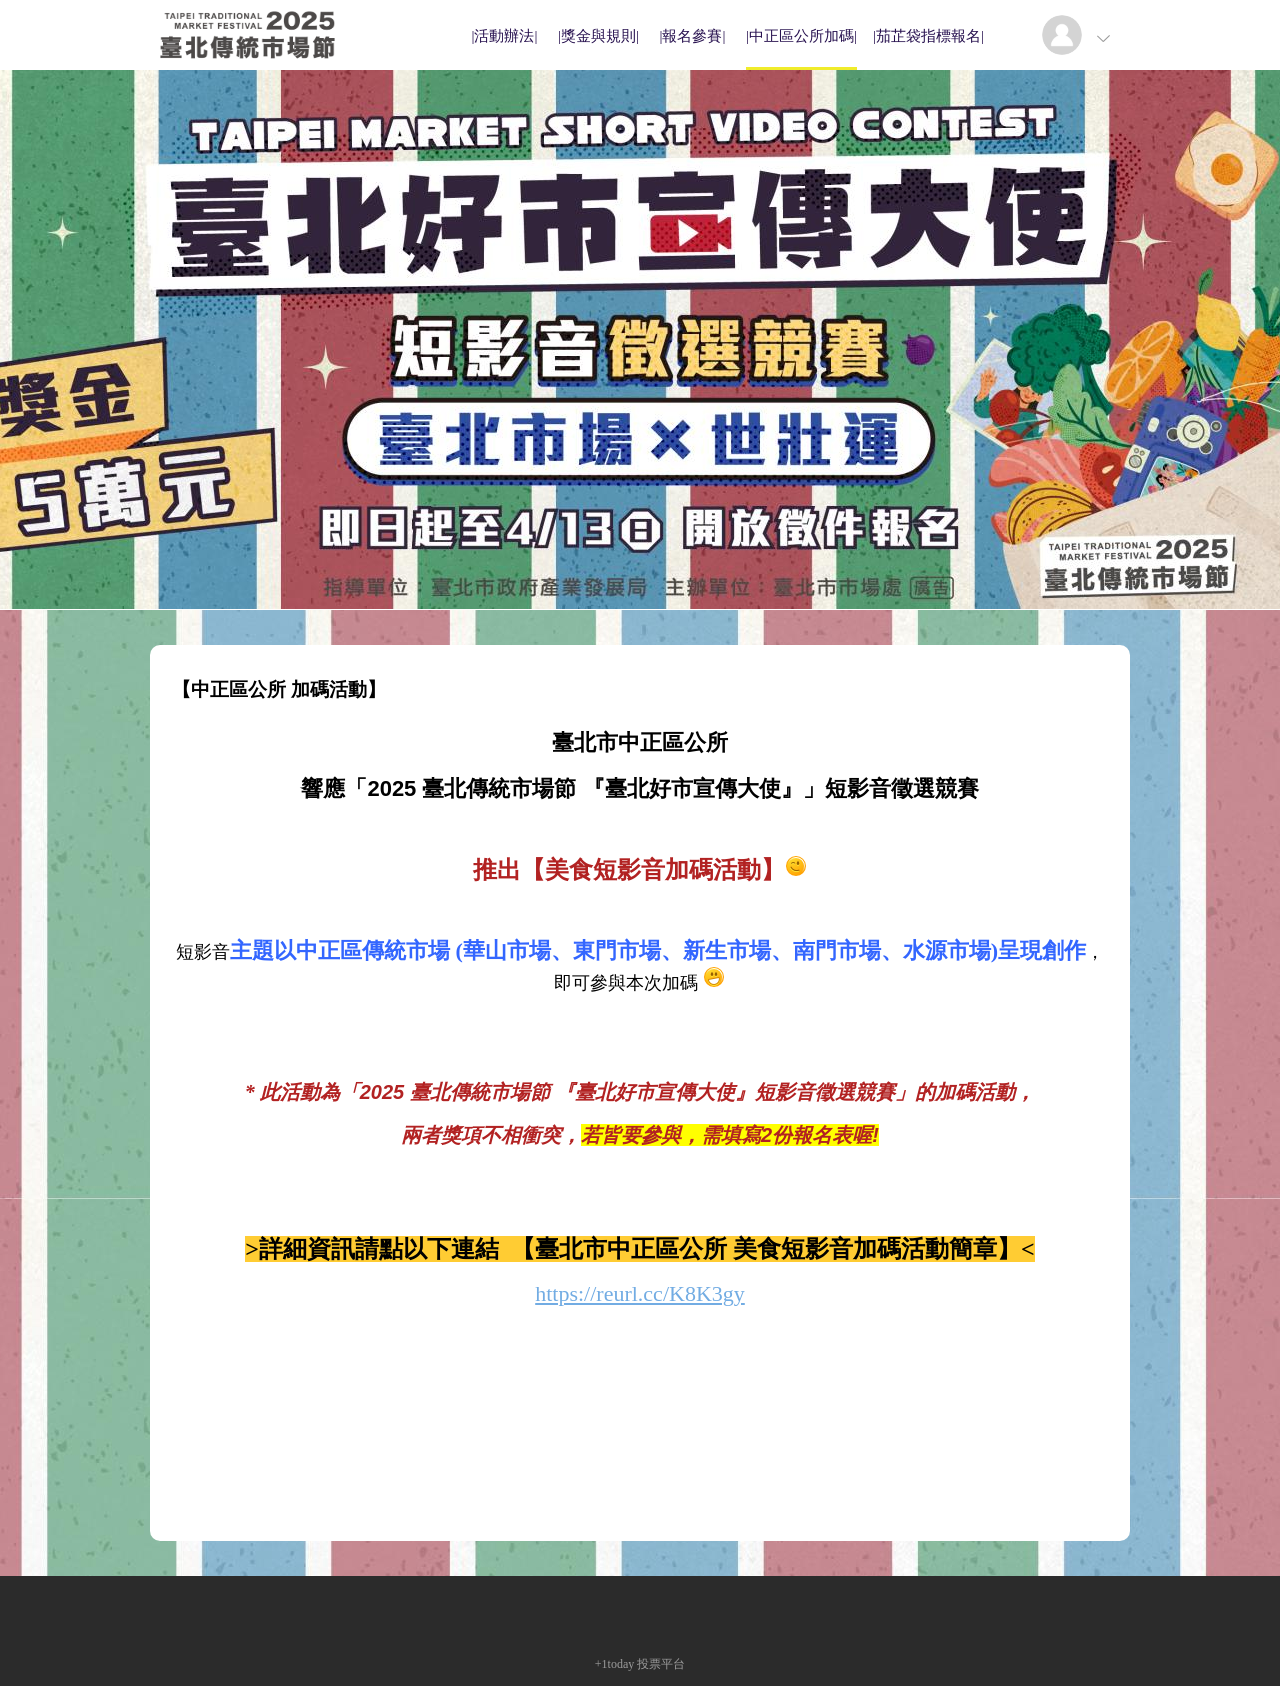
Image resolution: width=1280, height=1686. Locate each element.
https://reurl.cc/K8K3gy (640, 1293)
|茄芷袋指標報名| (928, 36)
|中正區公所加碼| (801, 36)
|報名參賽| (692, 36)
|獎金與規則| (598, 36)
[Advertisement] (640, 1470)
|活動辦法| (504, 36)
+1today (614, 1664)
